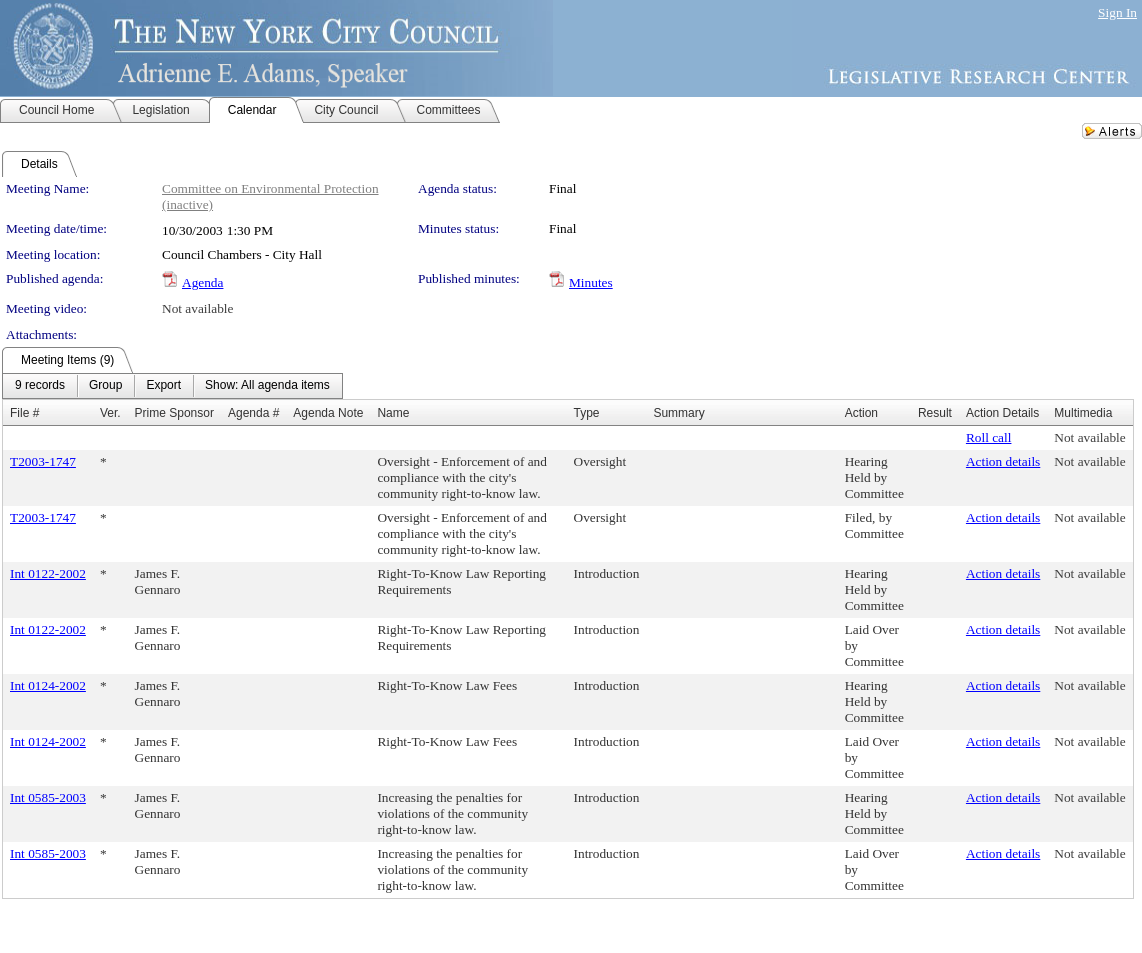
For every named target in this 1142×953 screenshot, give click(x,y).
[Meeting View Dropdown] (267, 386)
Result (935, 413)
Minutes (591, 282)
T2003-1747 (43, 461)
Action (861, 413)
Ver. (110, 413)
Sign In (1117, 12)
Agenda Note (328, 413)
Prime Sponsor (174, 413)
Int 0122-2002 (48, 573)
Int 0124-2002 (48, 685)
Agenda (202, 282)
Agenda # (253, 413)
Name (393, 413)
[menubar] (172, 386)
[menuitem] (40, 386)
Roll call (989, 437)
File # (24, 413)
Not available (197, 308)
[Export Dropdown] (163, 386)
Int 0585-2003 (48, 797)
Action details (1003, 461)
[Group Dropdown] (105, 386)
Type (587, 413)
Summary (678, 413)
